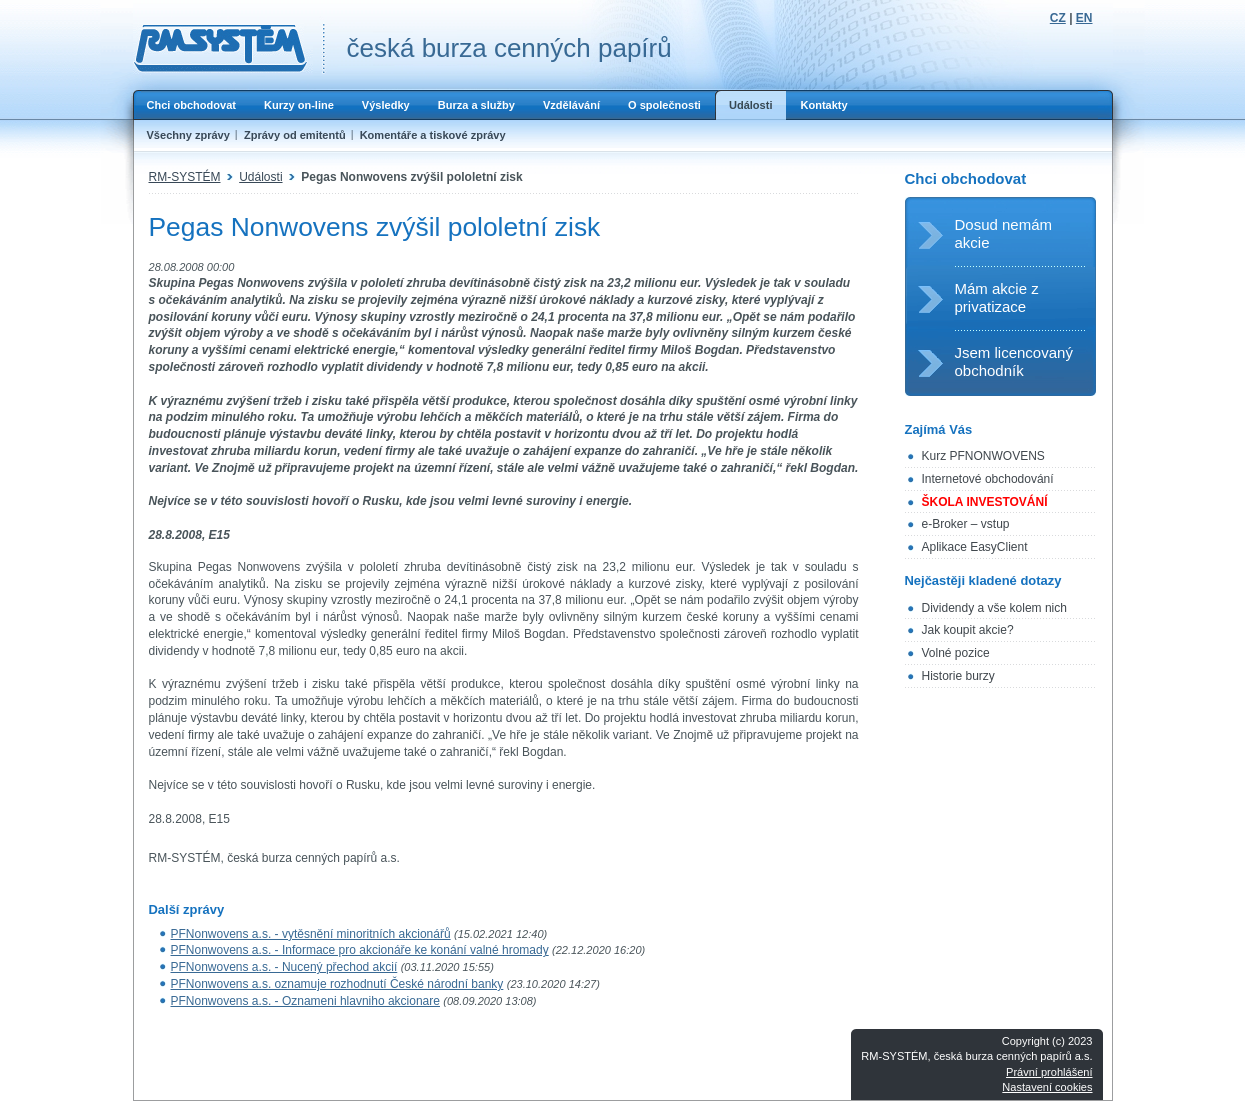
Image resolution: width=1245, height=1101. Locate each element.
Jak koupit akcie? (968, 630)
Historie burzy (958, 676)
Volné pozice (956, 653)
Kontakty (823, 105)
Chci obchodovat (191, 105)
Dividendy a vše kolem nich (994, 608)
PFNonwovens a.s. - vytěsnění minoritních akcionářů (311, 934)
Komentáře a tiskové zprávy (433, 135)
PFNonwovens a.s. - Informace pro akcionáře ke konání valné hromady (360, 950)
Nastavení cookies (1047, 1087)
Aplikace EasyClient (975, 547)
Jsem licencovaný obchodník (1014, 361)
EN (1084, 18)
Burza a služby (476, 105)
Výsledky (386, 105)
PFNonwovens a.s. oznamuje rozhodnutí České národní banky (337, 984)
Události (751, 105)
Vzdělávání (571, 105)
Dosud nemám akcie (1004, 233)
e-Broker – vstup (966, 524)
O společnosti (664, 105)
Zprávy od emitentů (295, 135)
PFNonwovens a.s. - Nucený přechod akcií (284, 967)
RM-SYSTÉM (185, 177)
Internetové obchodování (988, 479)
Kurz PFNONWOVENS (983, 456)
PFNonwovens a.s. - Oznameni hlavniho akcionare (305, 1001)
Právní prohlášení (1049, 1072)
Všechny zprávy (188, 135)
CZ (1058, 18)
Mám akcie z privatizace (997, 297)
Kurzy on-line (299, 105)
